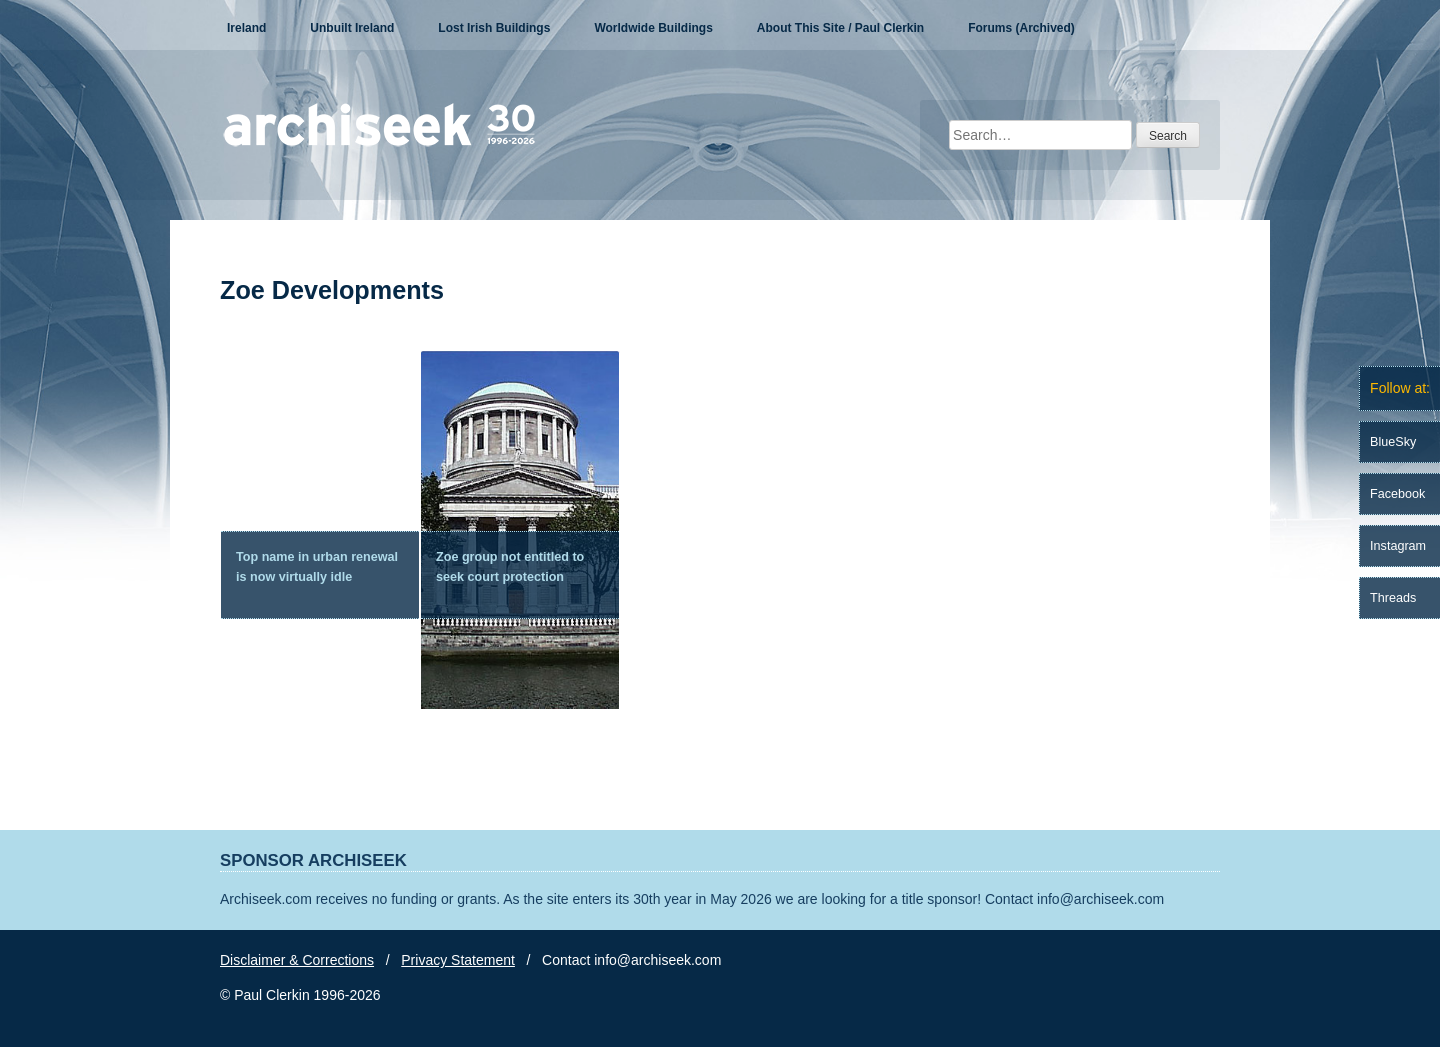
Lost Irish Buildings (494, 28)
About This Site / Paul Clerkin (840, 28)
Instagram (1398, 546)
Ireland (246, 28)
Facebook (1397, 494)
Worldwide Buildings (653, 28)
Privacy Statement (458, 960)
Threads (1393, 598)
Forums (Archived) (1021, 28)
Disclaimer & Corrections (297, 960)
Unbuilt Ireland (352, 28)
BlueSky (1393, 442)
